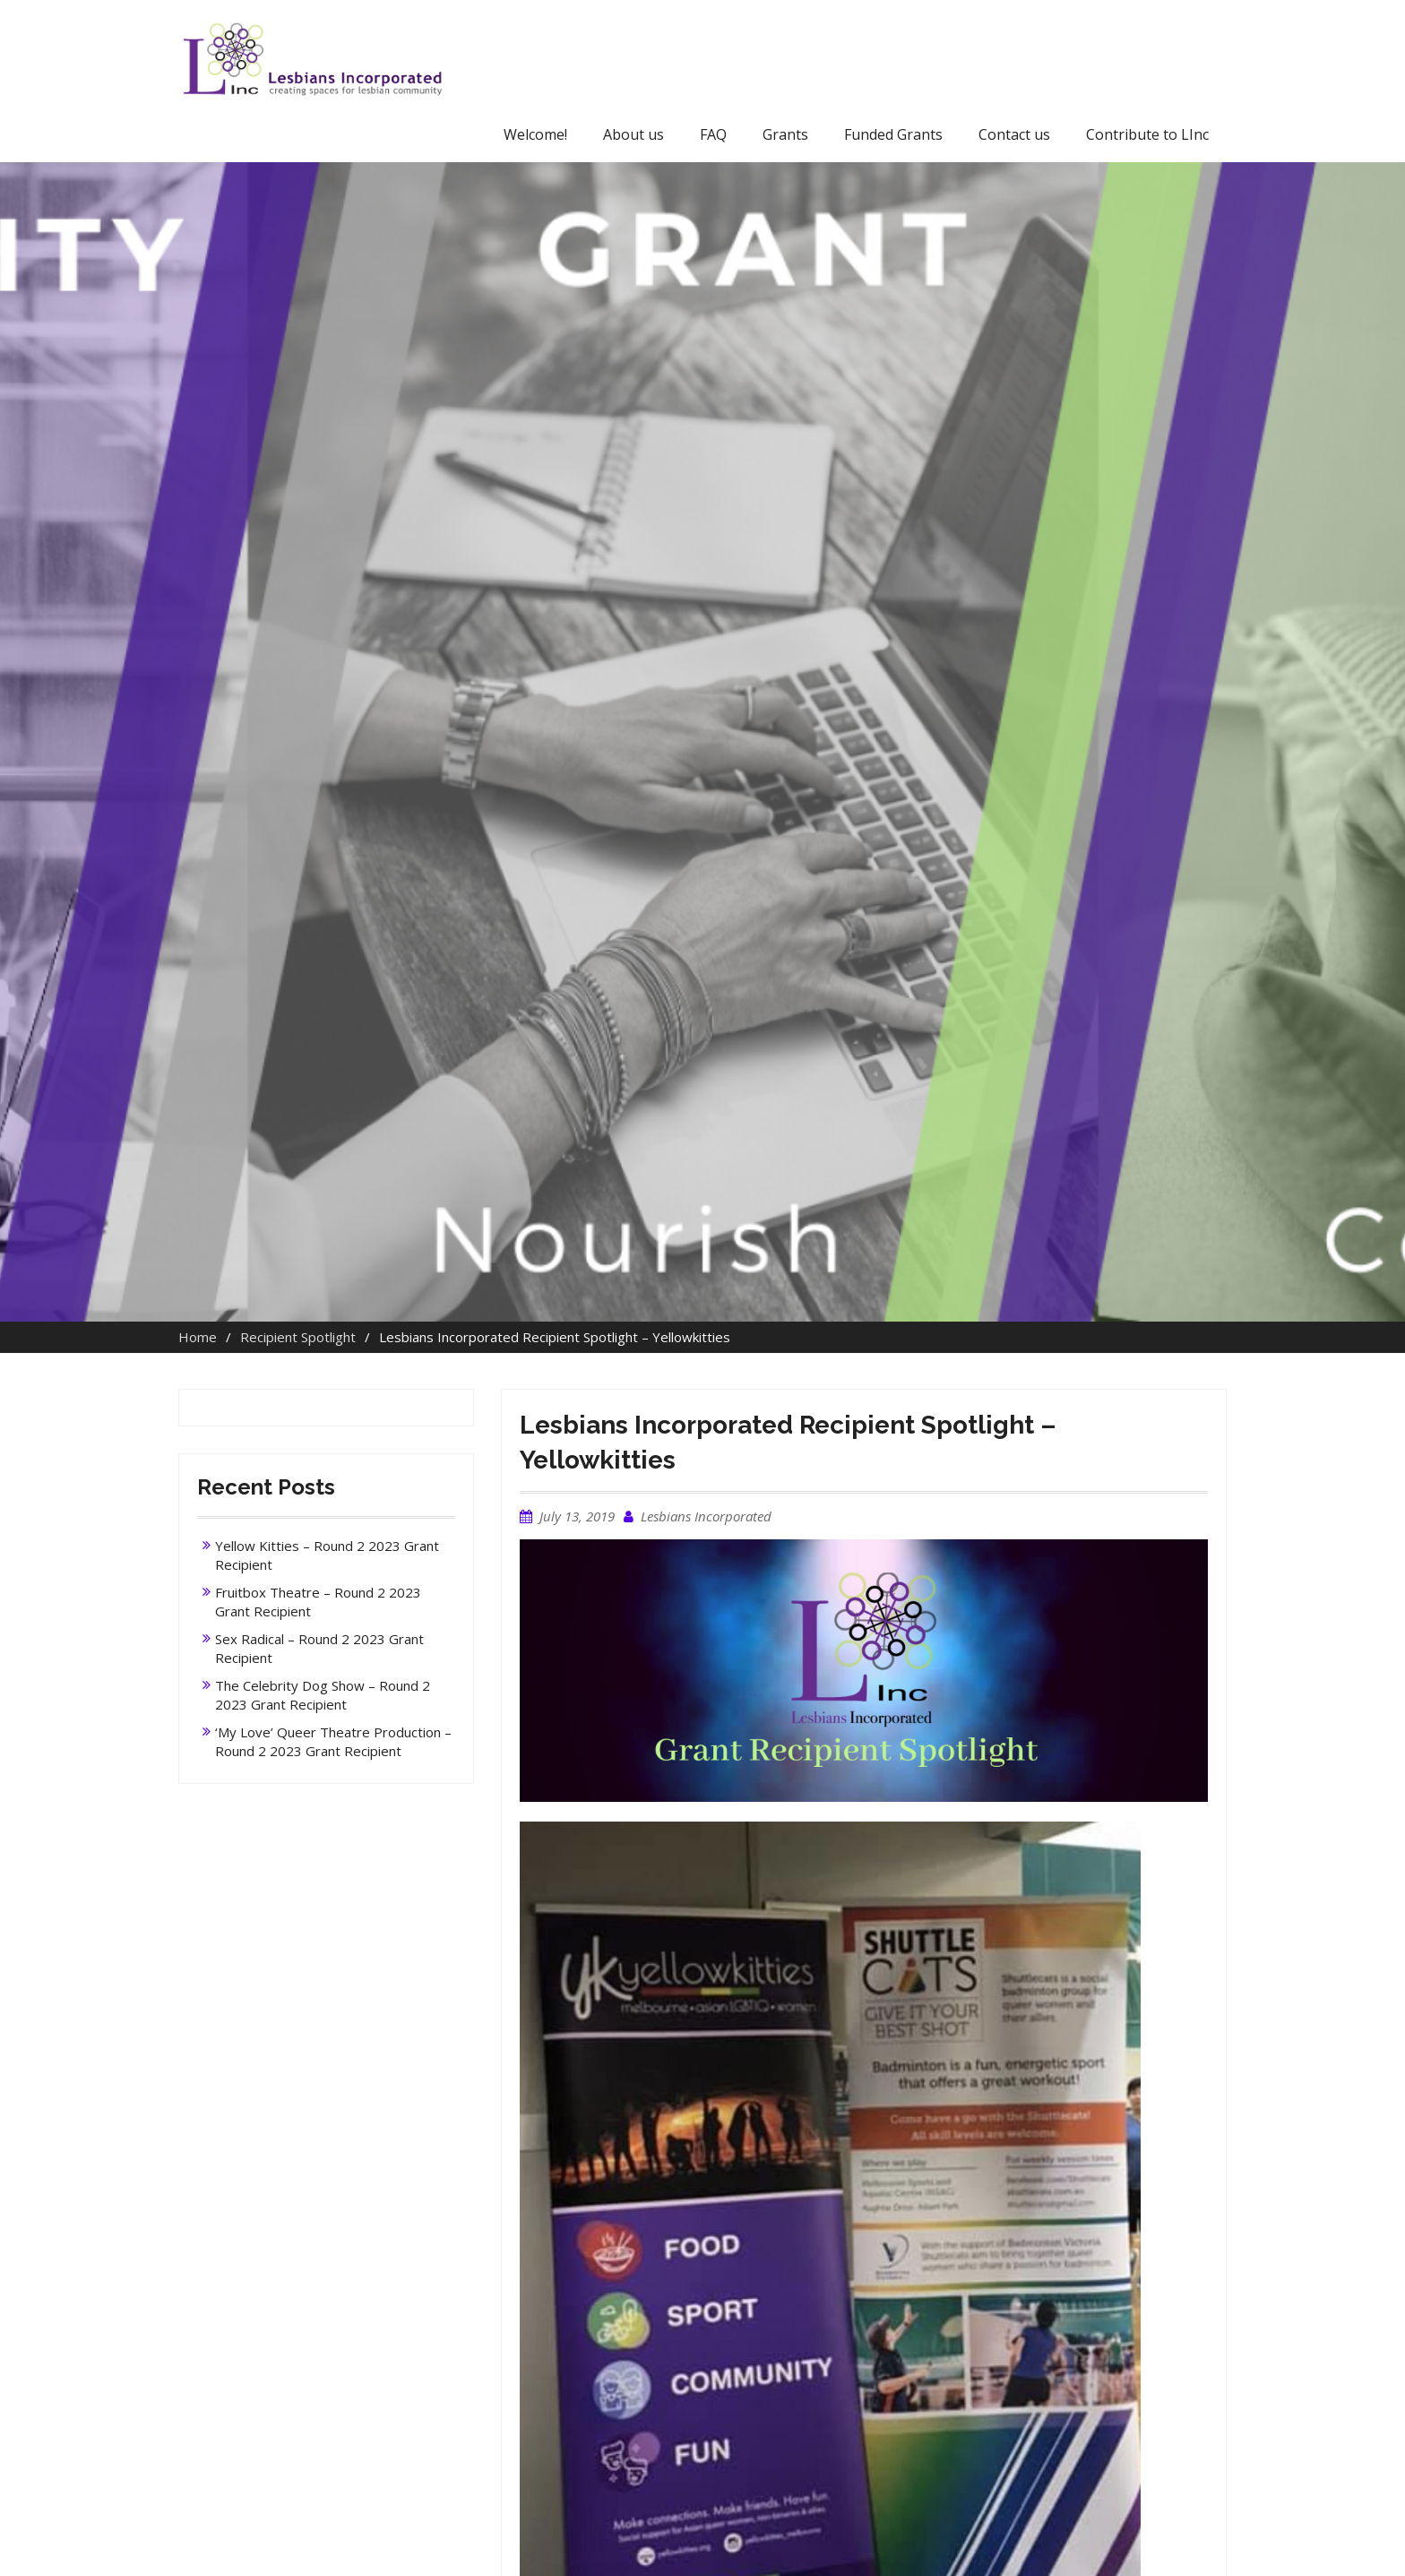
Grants (785, 134)
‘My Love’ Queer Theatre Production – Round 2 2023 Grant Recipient (333, 1741)
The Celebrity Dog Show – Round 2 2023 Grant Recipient (322, 1694)
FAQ (713, 134)
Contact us (1014, 134)
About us (633, 134)
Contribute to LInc (1147, 134)
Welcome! (535, 134)
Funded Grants (893, 134)
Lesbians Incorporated (706, 1516)
